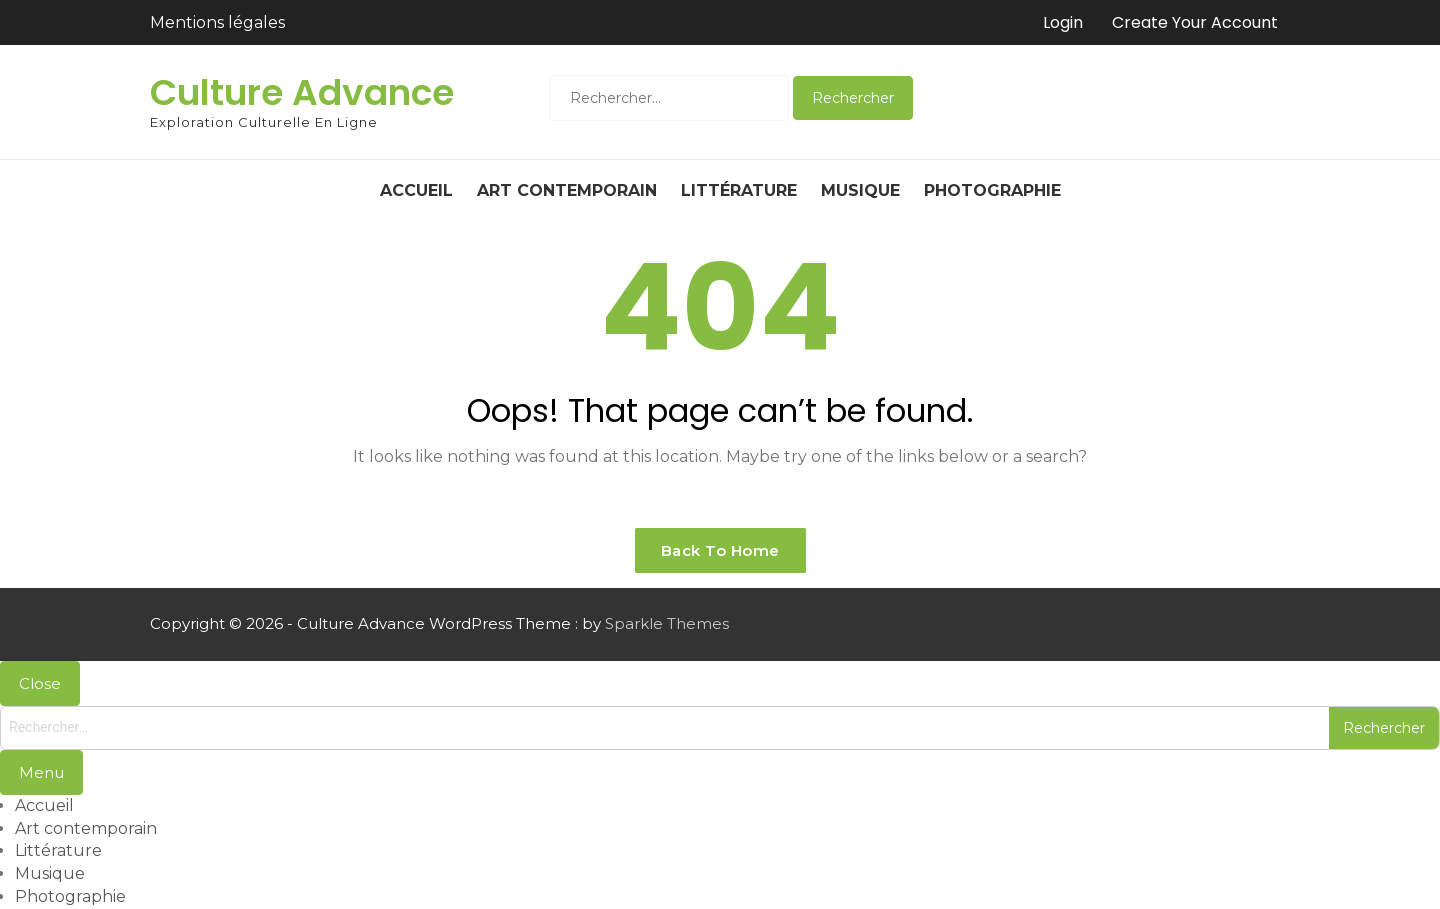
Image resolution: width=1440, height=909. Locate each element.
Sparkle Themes (667, 623)
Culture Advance (302, 92)
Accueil (416, 190)
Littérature (739, 190)
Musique (860, 190)
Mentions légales (217, 22)
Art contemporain (567, 190)
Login (1063, 22)
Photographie (992, 190)
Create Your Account (1195, 22)
